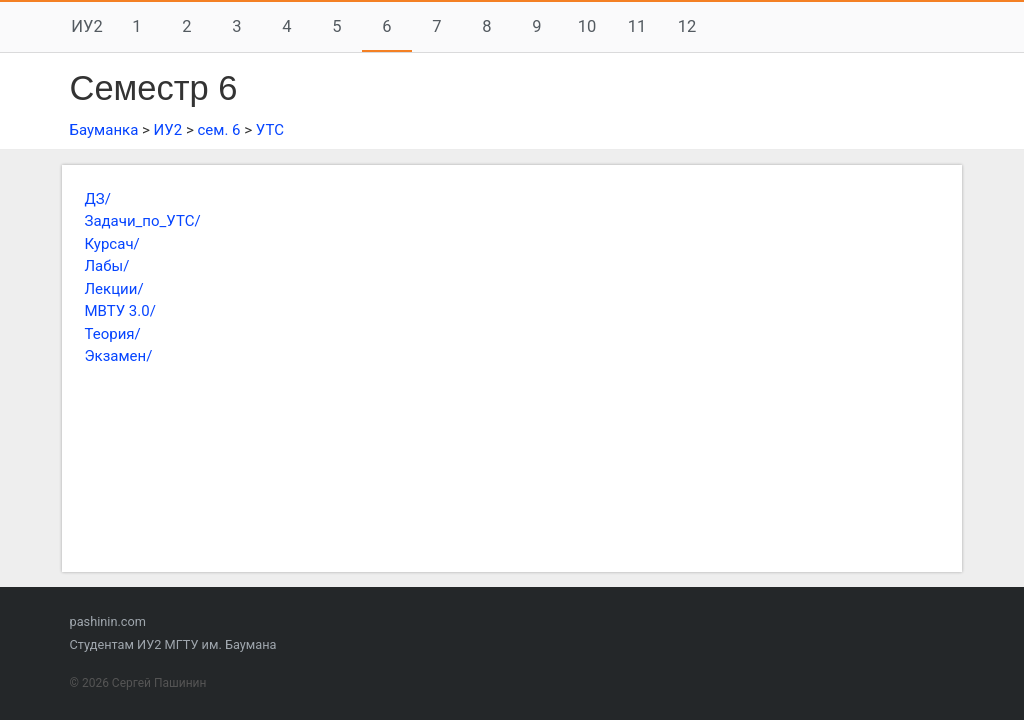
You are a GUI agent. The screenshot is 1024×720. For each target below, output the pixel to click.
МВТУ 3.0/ (120, 311)
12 (687, 26)
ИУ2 (86, 26)
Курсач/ (112, 244)
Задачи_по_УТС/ (143, 221)
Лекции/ (114, 289)
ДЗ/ (98, 199)
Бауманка (104, 130)
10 (587, 26)
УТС (270, 130)
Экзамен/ (119, 356)
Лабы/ (107, 266)
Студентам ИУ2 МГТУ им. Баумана (173, 644)
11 (637, 26)
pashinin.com (108, 621)
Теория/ (113, 334)
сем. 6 (218, 130)
